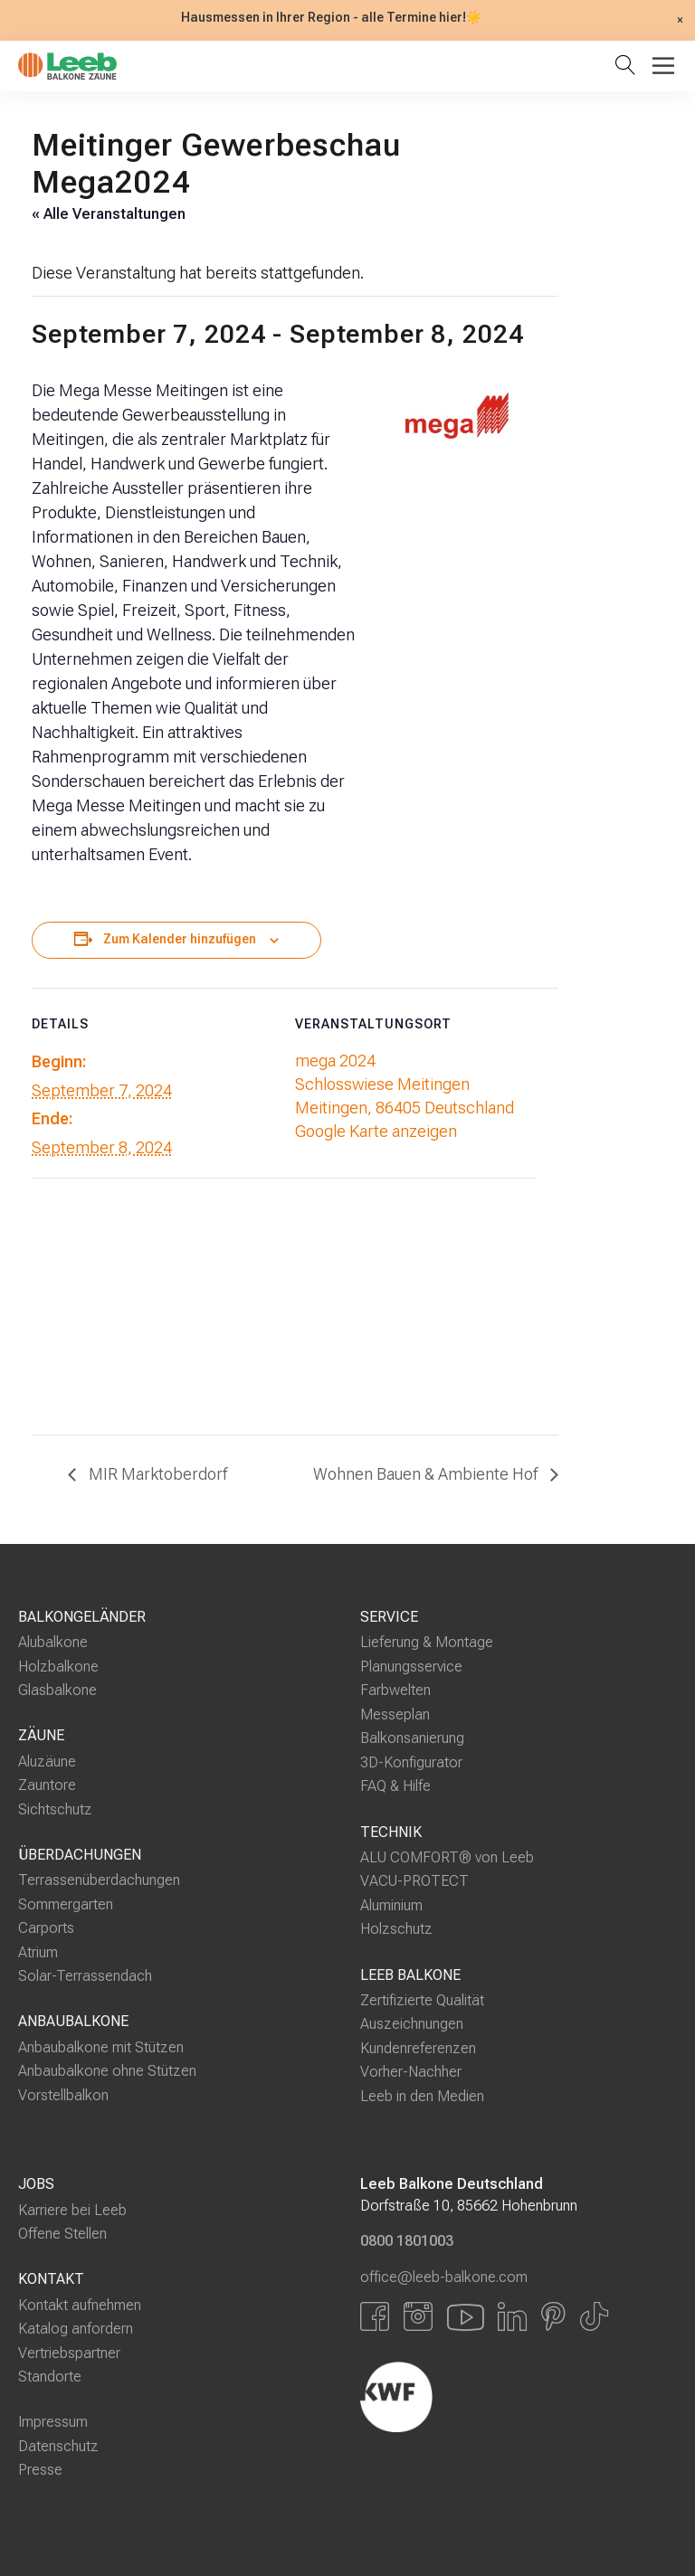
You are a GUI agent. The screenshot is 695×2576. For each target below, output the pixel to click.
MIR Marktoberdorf (156, 1473)
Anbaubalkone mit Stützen (101, 2046)
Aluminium (391, 1905)
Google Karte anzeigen (376, 1131)
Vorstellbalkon (63, 2095)
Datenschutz (58, 2446)
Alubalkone (53, 1642)
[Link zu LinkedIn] (512, 2316)
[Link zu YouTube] (465, 2316)
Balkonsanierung (412, 1738)
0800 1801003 (406, 2240)
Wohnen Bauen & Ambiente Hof (427, 1473)
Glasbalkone (57, 1690)
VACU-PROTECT (414, 1880)
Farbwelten (395, 1690)
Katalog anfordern (75, 2328)
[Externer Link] (491, 2397)
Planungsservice (411, 1666)
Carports (46, 1928)
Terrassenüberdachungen (99, 1880)
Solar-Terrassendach (85, 1975)
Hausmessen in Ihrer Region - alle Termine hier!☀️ (331, 18)
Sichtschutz (55, 1809)
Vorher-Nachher (411, 2071)
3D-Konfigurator (411, 1762)
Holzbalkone (58, 1666)
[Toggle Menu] (663, 65)
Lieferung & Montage (426, 1642)
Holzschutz (396, 1928)
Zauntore (47, 1785)
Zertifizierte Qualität (422, 2000)
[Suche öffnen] (629, 66)
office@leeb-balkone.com (444, 2276)
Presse (40, 2469)
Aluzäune (47, 1761)
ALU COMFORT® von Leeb (447, 1857)
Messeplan (395, 1714)
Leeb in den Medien (422, 2096)
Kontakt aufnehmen (79, 2304)
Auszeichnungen (411, 2023)
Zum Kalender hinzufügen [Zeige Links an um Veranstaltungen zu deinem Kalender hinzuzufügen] (179, 939)
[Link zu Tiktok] (594, 2316)
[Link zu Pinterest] (553, 2316)
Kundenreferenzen (418, 2048)
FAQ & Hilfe (395, 1786)
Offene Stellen (62, 2233)
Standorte (49, 2376)
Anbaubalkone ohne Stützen (107, 2070)
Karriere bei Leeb (72, 2210)
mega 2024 (335, 1060)
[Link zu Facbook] (374, 2316)
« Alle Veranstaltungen (109, 214)
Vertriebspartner (69, 2353)
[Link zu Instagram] (418, 2316)
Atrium (38, 1952)
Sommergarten (65, 1903)
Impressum (53, 2421)
